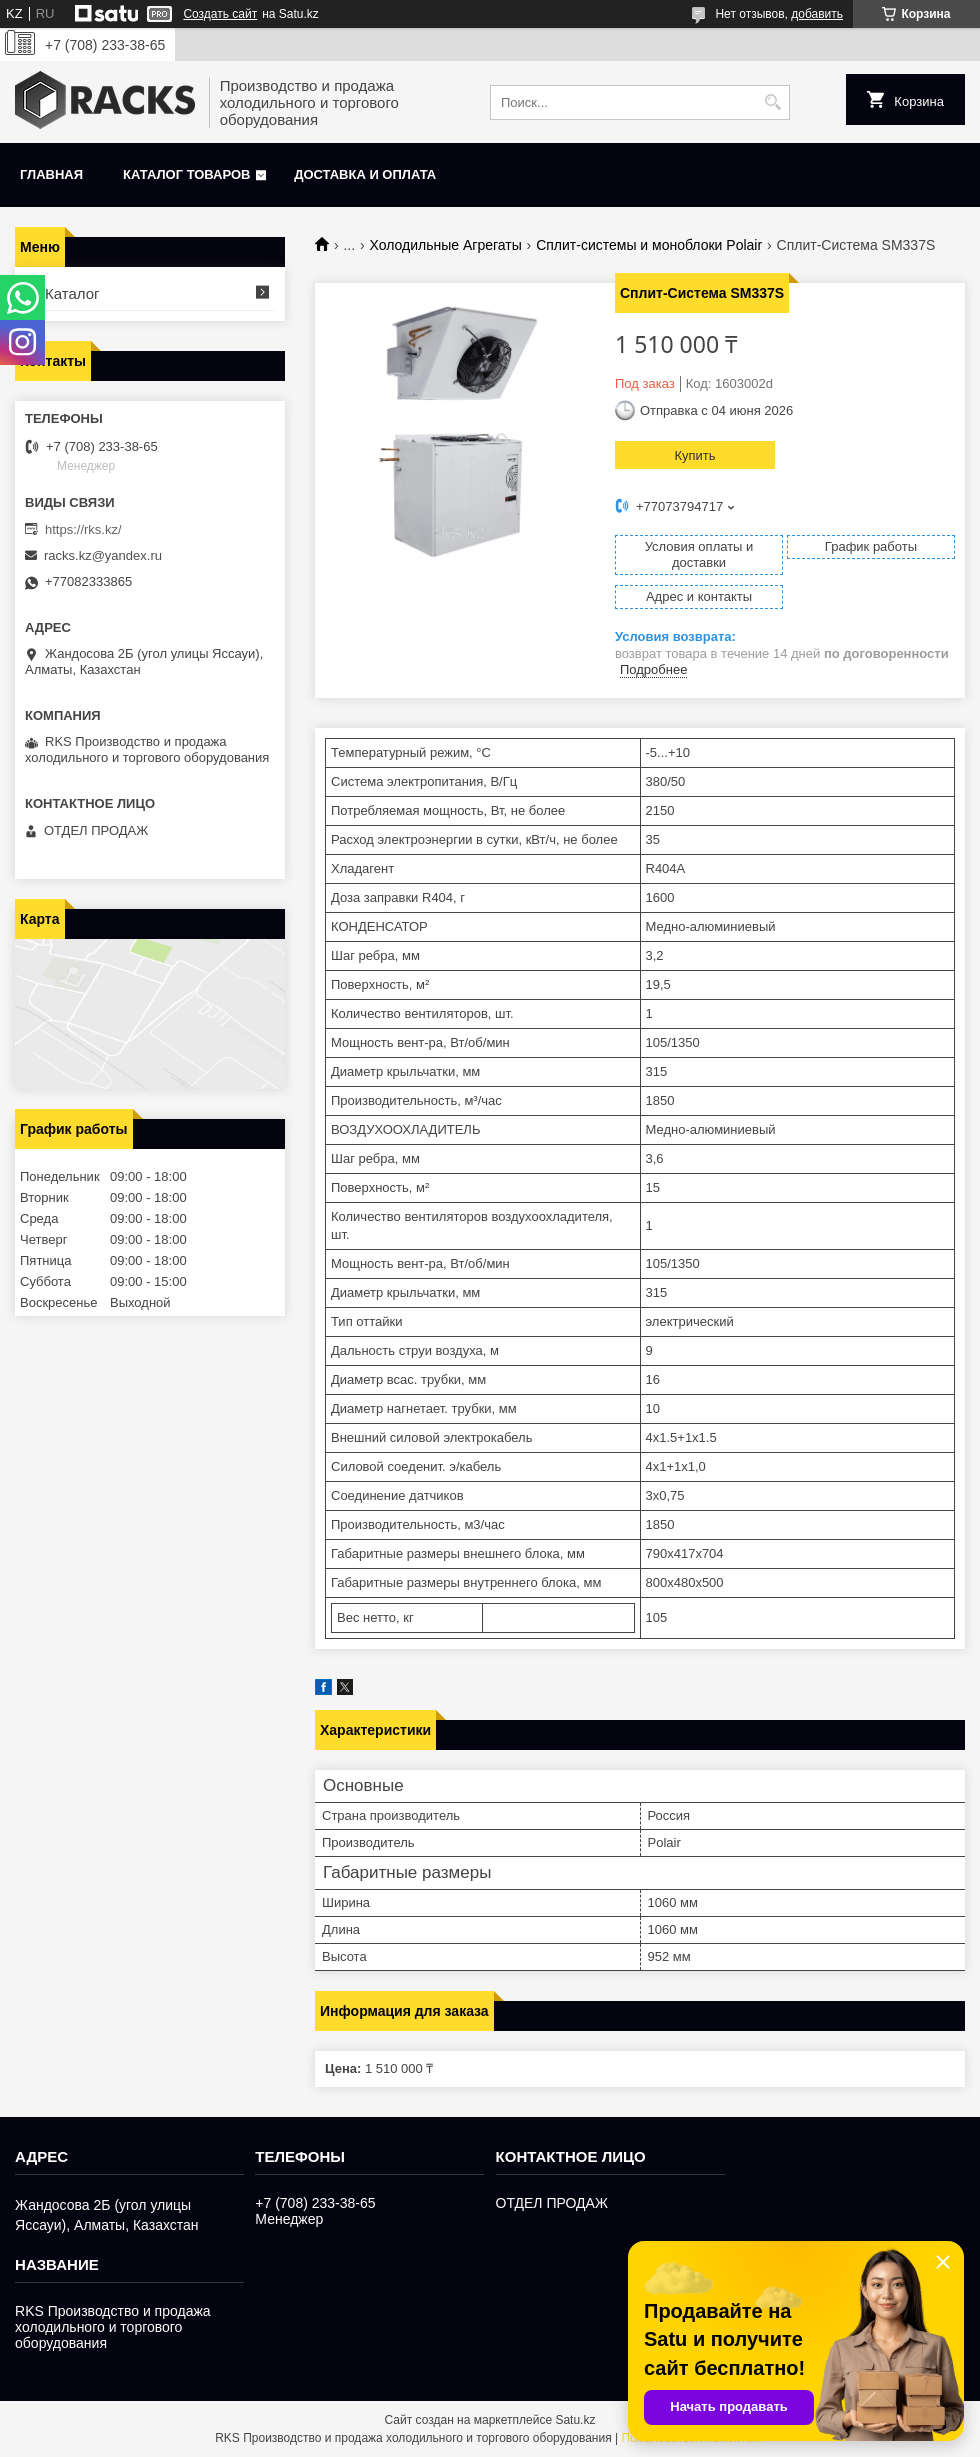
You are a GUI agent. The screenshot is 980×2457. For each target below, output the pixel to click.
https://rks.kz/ (83, 529)
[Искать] (772, 102)
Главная (51, 174)
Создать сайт (220, 14)
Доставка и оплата (365, 174)
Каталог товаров (186, 174)
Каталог (72, 293)
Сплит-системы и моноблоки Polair (649, 245)
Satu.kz (575, 2420)
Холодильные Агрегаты (446, 245)
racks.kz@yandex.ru (103, 555)
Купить (694, 455)
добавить (817, 14)
